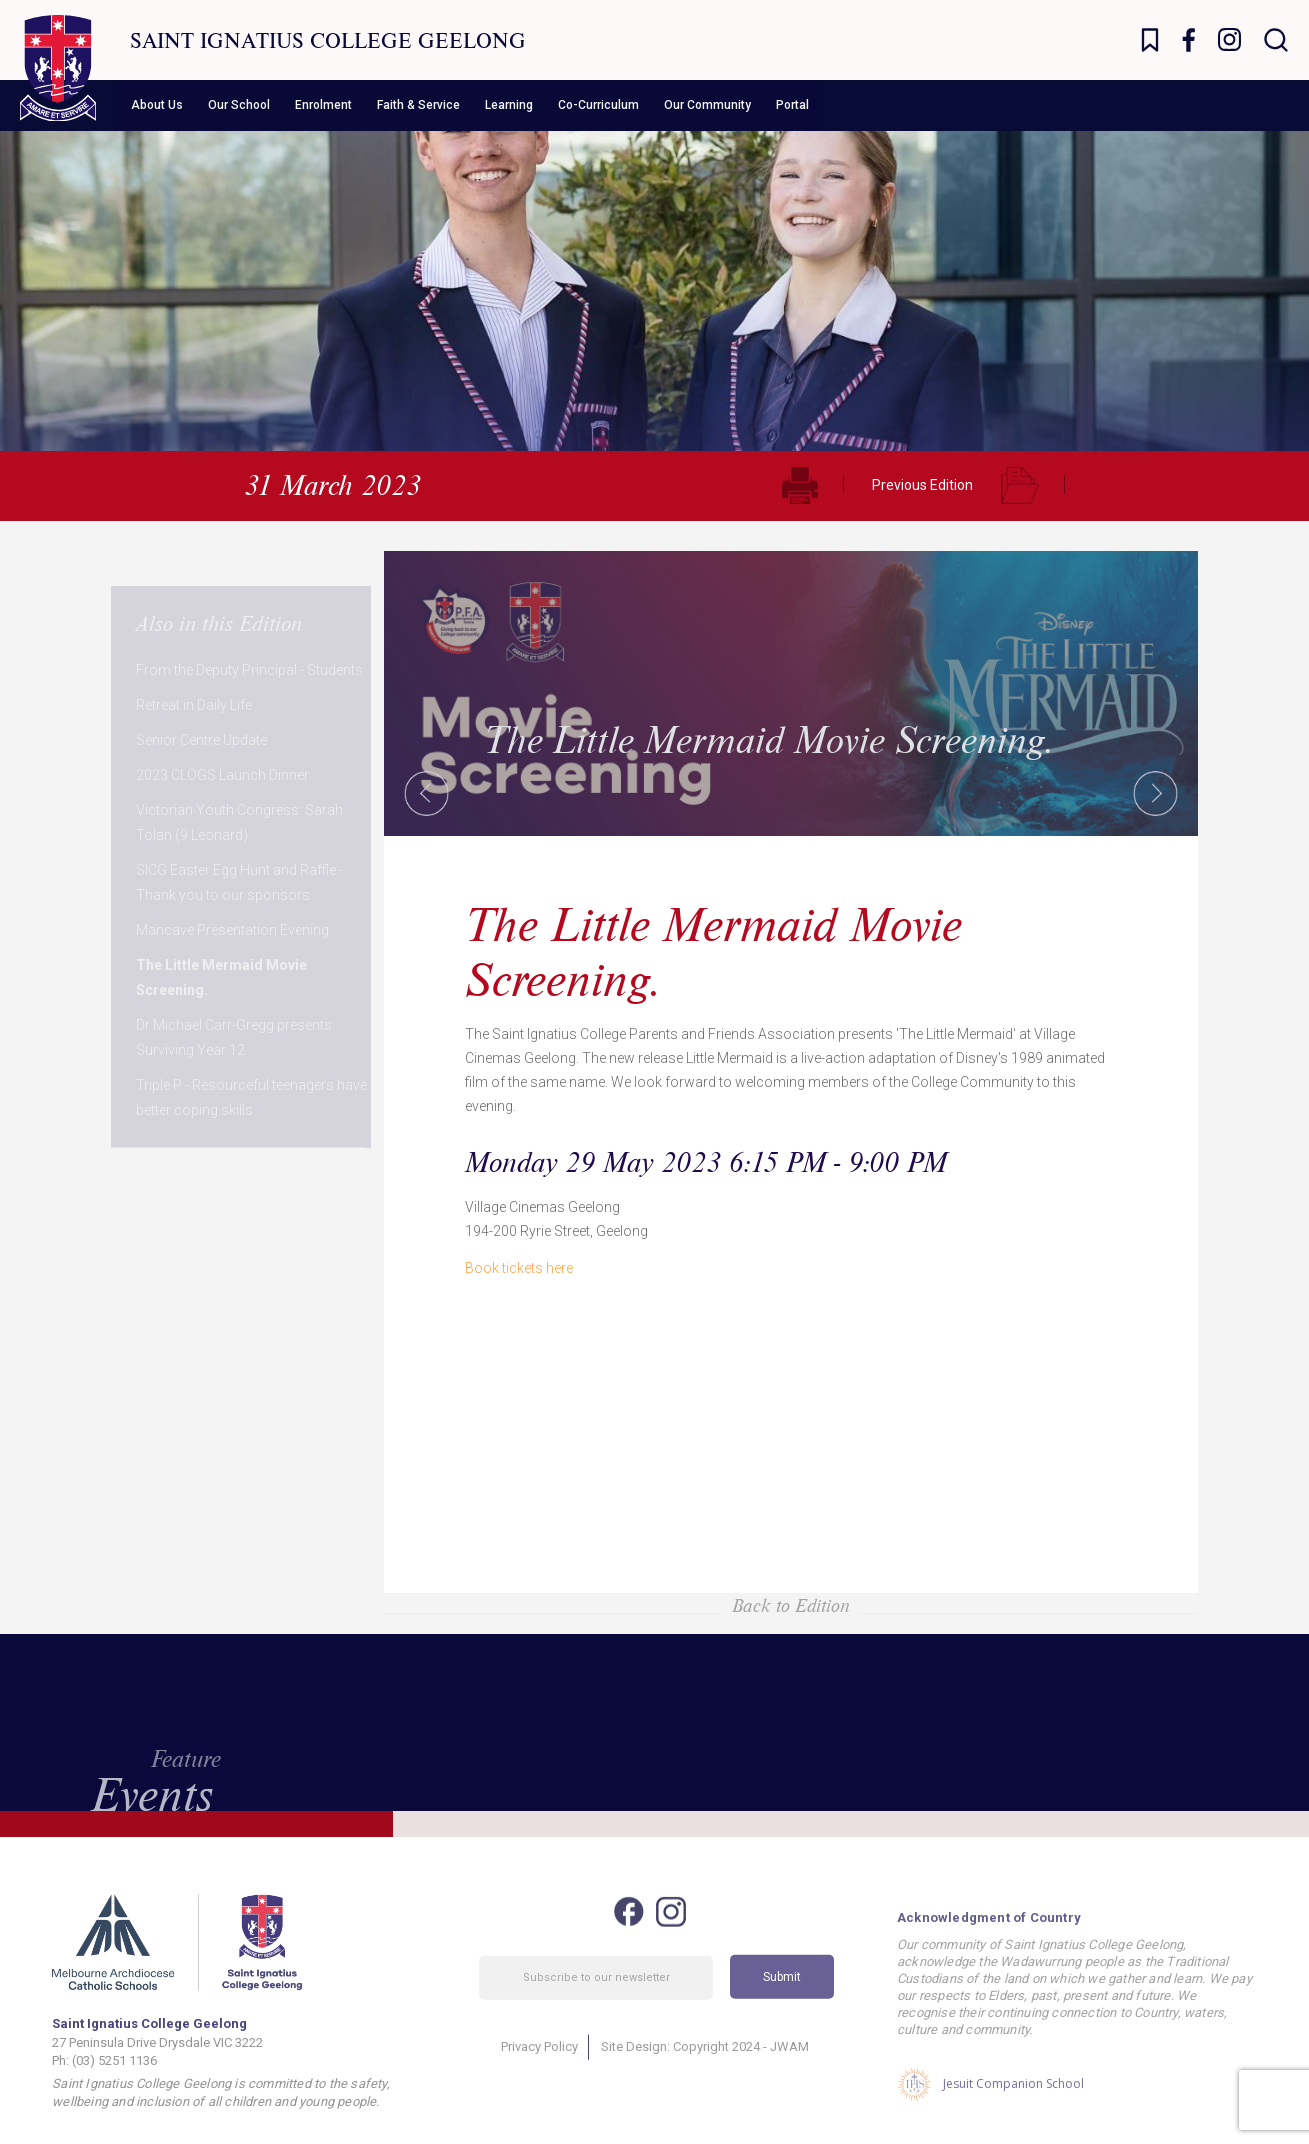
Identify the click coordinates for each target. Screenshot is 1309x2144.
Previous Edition (922, 485)
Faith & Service (418, 105)
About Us (157, 105)
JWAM (789, 2067)
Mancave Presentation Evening (232, 895)
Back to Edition (791, 1605)
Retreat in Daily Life (194, 670)
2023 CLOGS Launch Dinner (222, 740)
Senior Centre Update (201, 705)
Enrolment (323, 105)
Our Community (707, 105)
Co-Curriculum (598, 105)
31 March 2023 (332, 484)
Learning (509, 105)
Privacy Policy (539, 2067)
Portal (792, 105)
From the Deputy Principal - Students (249, 635)
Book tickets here (519, 1268)
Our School (239, 105)
